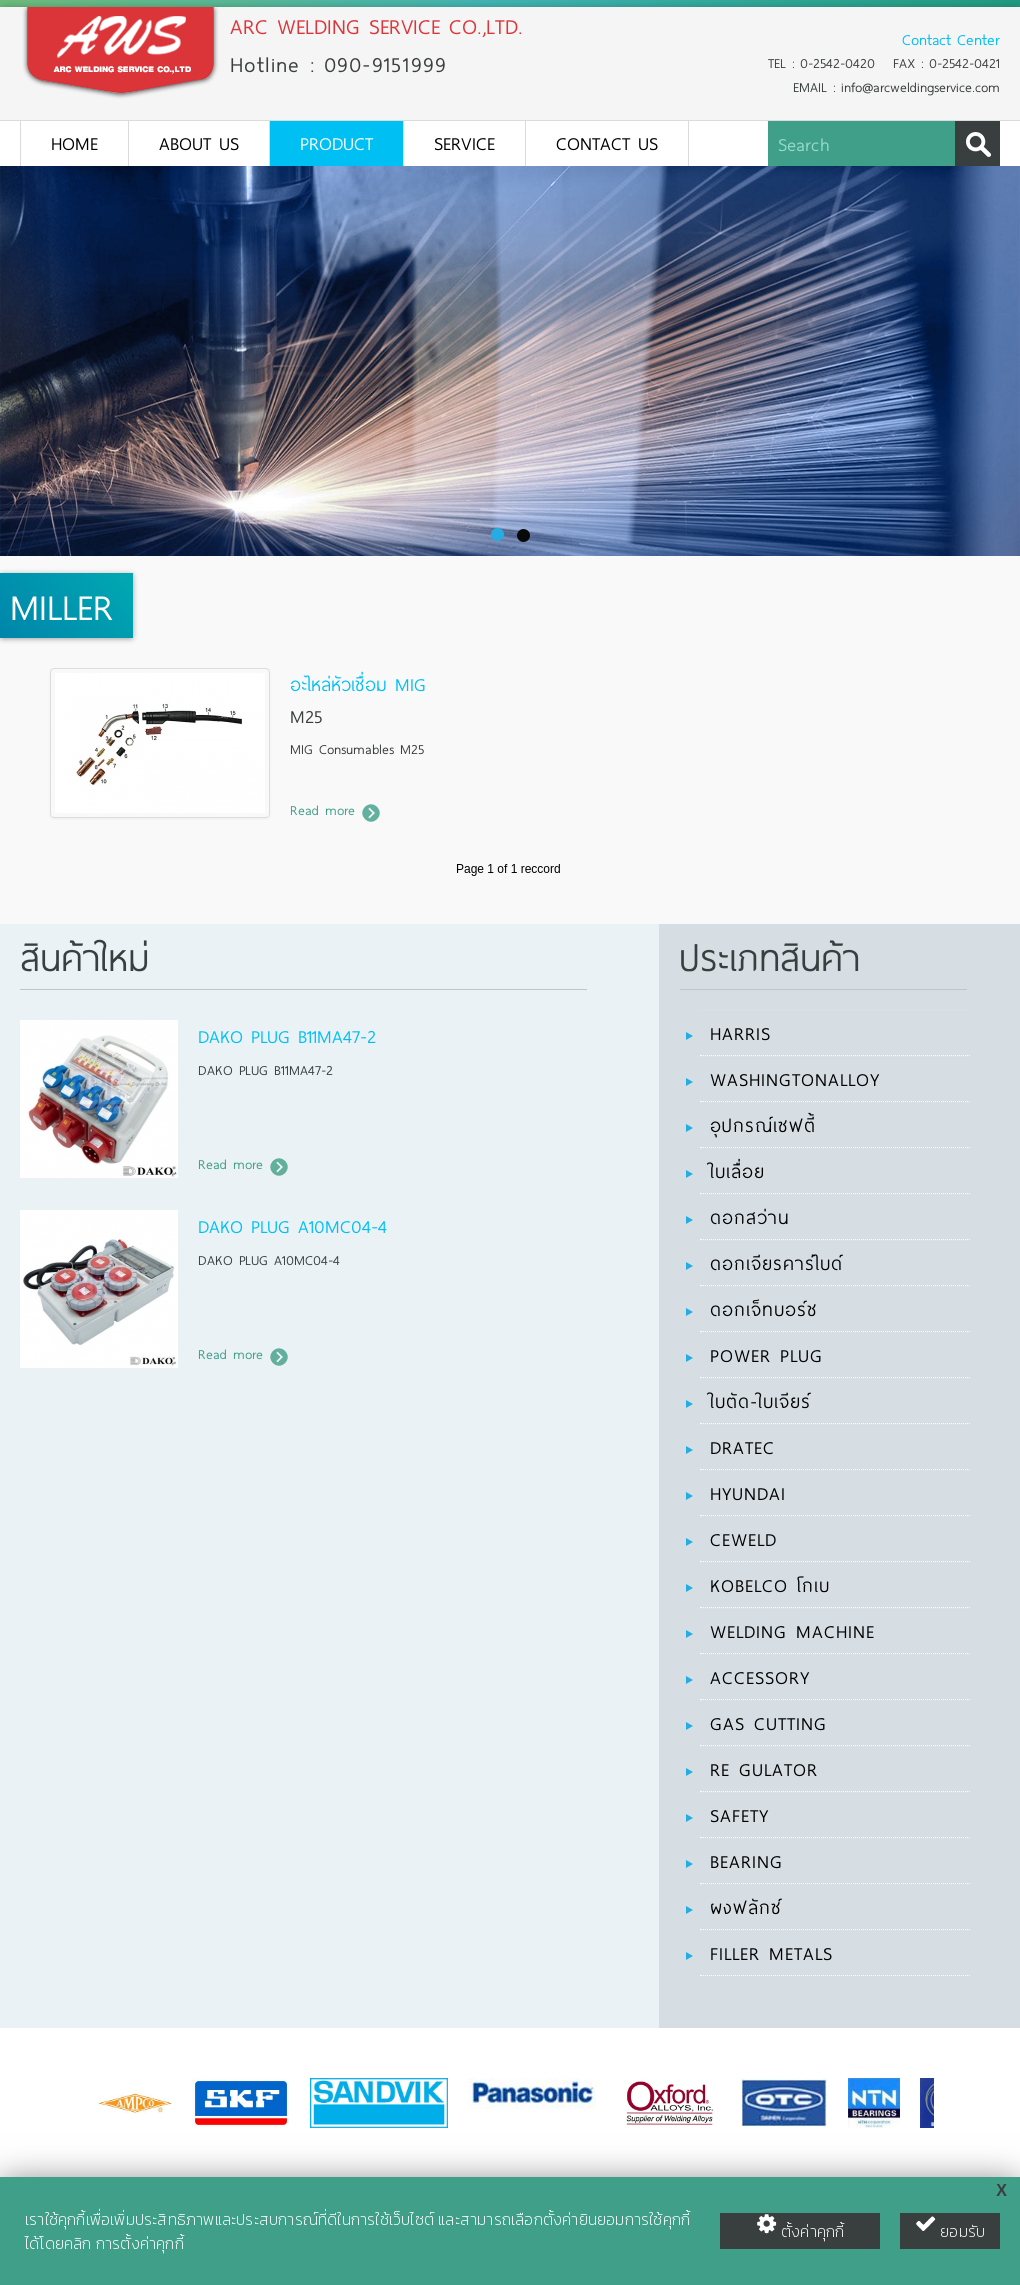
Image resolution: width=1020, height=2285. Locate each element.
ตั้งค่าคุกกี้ (800, 2228)
